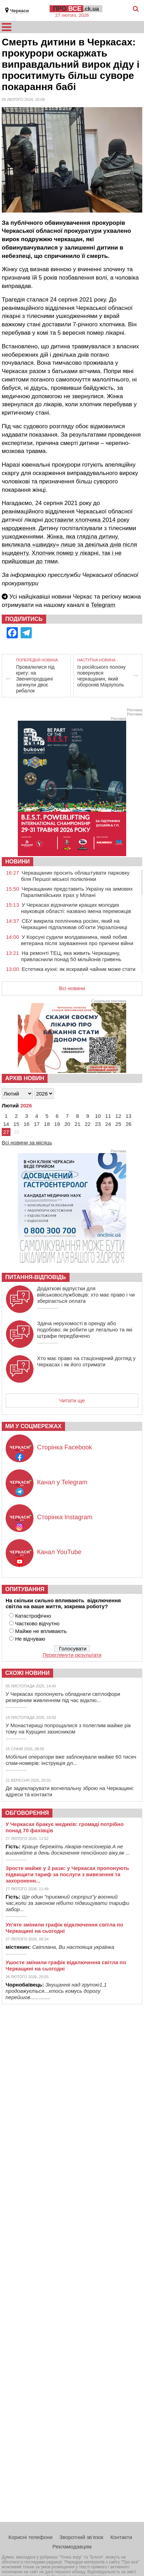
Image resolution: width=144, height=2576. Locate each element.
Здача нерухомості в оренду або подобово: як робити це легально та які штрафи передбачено (84, 1329)
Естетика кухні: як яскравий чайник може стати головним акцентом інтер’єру (78, 972)
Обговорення (27, 1813)
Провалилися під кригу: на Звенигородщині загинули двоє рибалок (35, 678)
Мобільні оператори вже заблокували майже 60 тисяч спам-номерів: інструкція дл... (71, 1760)
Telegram (103, 605)
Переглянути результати (72, 1655)
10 (98, 1116)
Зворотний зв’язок (81, 2537)
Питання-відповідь (35, 1277)
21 (77, 1124)
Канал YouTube (59, 1552)
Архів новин (24, 1078)
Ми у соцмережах (33, 1426)
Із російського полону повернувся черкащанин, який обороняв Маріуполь (101, 676)
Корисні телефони (30, 2537)
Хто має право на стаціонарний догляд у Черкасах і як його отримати (86, 1361)
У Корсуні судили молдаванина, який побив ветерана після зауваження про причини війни (77, 940)
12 (118, 1116)
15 (16, 1124)
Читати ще (72, 1400)
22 (88, 1124)
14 (6, 1124)
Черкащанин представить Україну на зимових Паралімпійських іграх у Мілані (76, 892)
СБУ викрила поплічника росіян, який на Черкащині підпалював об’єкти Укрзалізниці (74, 924)
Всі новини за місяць (27, 1142)
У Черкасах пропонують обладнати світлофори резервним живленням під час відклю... (63, 1697)
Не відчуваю (30, 1639)
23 (98, 1124)
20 (67, 1124)
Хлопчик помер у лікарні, (66, 553)
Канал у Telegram (62, 1482)
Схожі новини (27, 1673)
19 (57, 1124)
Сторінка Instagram (64, 1517)
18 (47, 1124)
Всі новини (72, 988)
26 (128, 1124)
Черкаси (19, 10)
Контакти (121, 2537)
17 (37, 1124)
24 (108, 1124)
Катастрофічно (33, 1616)
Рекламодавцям (72, 2546)
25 (118, 1124)
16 (27, 1124)
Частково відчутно (37, 1623)
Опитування (24, 1589)
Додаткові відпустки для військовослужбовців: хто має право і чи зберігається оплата (86, 1294)
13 (128, 1116)
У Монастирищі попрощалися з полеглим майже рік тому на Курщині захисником (68, 1728)
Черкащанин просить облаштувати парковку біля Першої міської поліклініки (75, 876)
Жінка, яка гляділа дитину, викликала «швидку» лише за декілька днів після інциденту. (69, 545)
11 (108, 1116)
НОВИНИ (17, 861)
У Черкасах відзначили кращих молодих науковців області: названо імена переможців (76, 908)
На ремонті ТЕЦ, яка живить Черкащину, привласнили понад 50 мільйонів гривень (71, 956)
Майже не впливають (41, 1631)
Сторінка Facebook (64, 1447)
